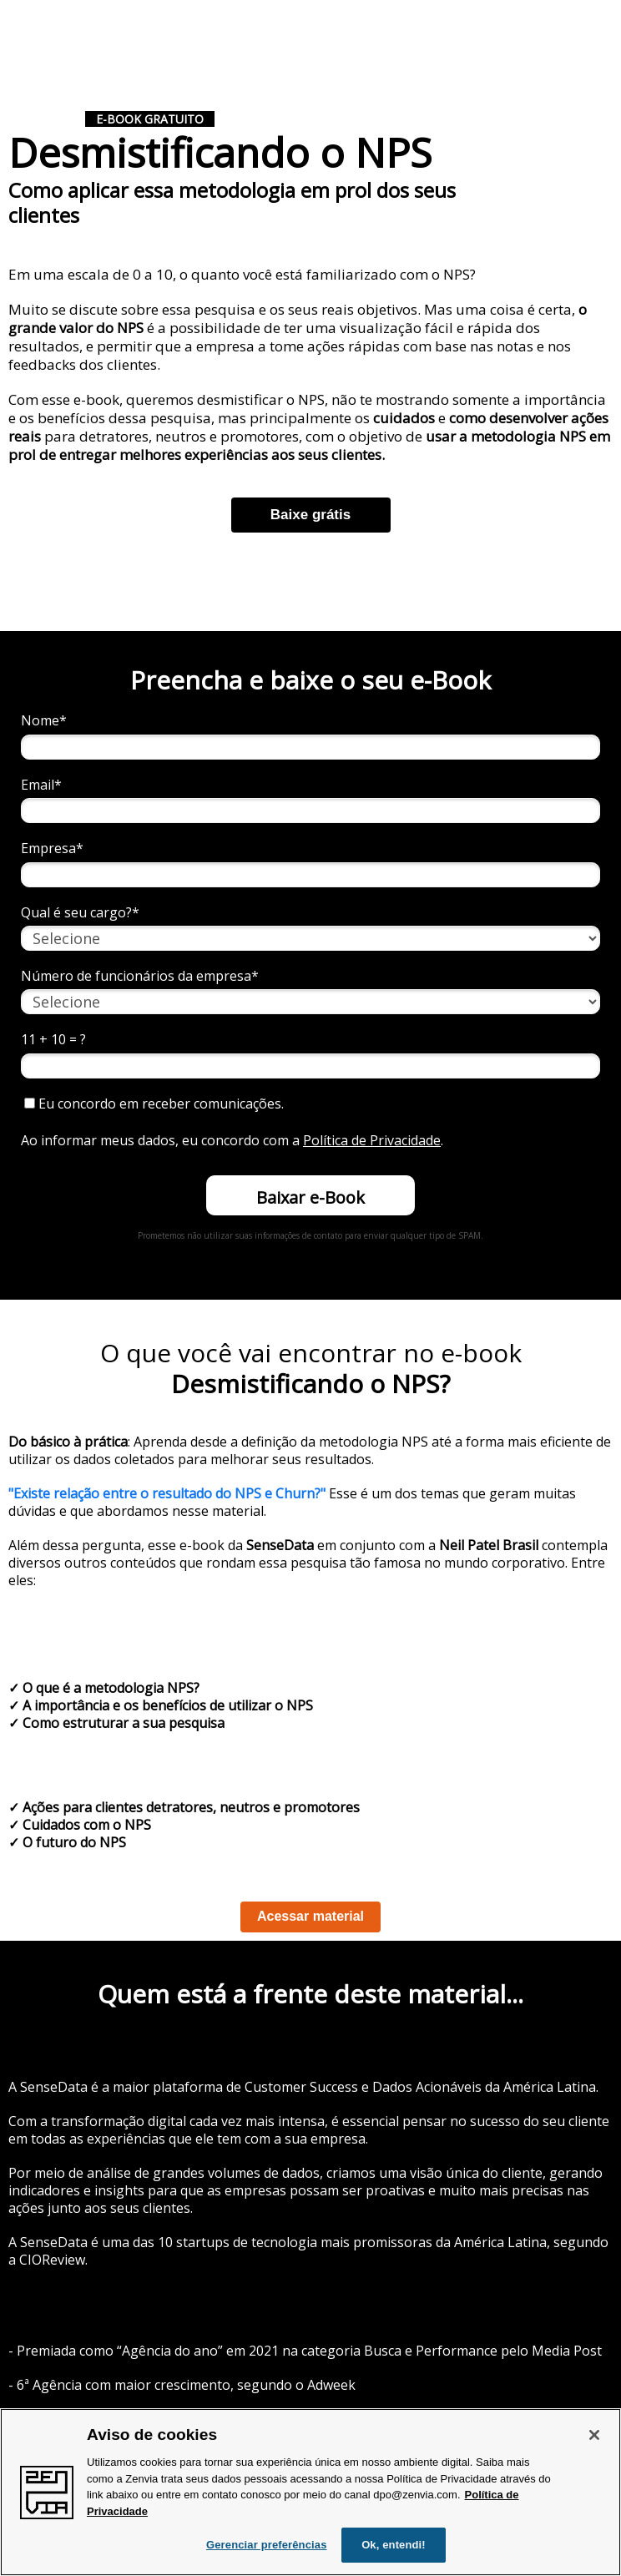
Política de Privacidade (372, 1140)
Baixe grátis (310, 515)
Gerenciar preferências (266, 2544)
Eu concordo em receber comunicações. (154, 1103)
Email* (41, 784)
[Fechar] (594, 2435)
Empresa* (52, 848)
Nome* (44, 720)
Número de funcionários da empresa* (140, 975)
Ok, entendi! (393, 2544)
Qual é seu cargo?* (80, 912)
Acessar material (310, 1916)
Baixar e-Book (310, 1197)
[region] (310, 2492)
